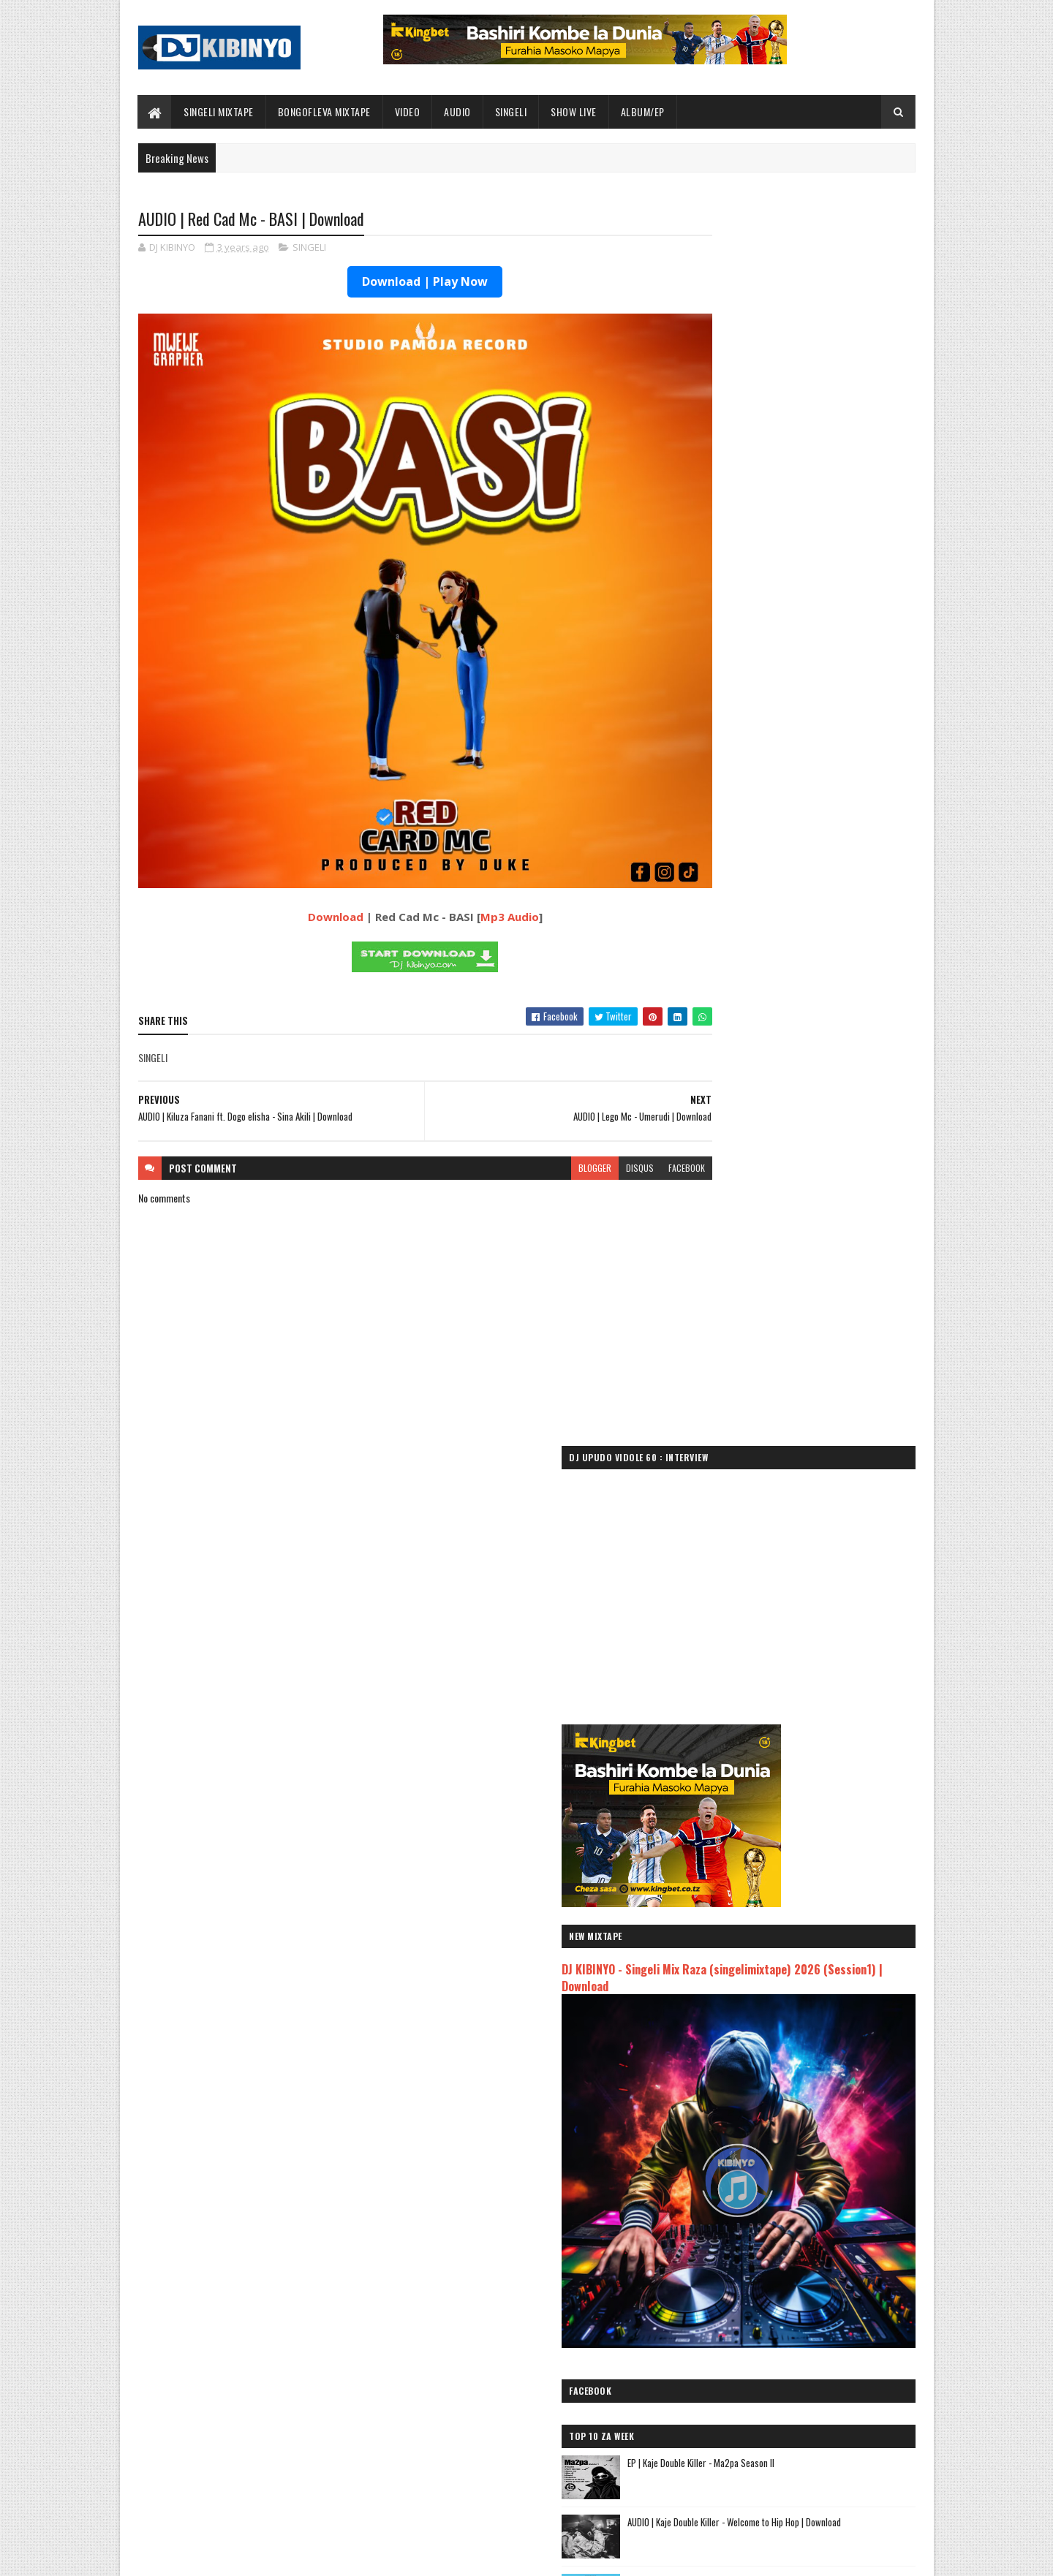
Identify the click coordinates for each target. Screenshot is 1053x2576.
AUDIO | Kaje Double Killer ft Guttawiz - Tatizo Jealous (786, 2122)
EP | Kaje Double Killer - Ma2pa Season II (821, 1102)
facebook (630, 1112)
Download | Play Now (397, 283)
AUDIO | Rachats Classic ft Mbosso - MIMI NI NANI (794, 2267)
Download (307, 861)
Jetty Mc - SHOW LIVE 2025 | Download (538, 2362)
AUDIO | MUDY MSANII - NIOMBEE (753, 2215)
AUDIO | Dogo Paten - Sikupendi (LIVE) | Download (557, 2421)
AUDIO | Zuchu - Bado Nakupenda (757, 2180)
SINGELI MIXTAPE (219, 111)
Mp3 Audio (481, 861)
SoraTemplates (207, 2556)
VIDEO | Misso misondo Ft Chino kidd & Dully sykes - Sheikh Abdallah (827, 1524)
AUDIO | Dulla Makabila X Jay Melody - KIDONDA (786, 2232)
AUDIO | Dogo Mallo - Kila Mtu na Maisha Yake (784, 2098)
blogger (538, 1112)
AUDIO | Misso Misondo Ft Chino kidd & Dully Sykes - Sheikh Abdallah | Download (828, 1584)
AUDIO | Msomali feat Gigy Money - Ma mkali (781, 2163)
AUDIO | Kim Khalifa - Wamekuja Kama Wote (780, 2250)
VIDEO (407, 111)
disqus (583, 1112)
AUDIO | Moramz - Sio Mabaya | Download (822, 1398)
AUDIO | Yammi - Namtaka (738, 2197)
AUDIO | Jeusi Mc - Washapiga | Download (774, 2081)
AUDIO (458, 111)
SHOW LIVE (574, 111)
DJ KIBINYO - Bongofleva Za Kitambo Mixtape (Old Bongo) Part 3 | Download (829, 1347)
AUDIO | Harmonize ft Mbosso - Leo (762, 2145)
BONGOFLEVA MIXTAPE (324, 111)
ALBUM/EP (643, 111)
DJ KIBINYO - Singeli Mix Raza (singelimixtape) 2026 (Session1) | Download (797, 736)
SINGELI (511, 111)
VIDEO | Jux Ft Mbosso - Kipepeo (805, 1635)
